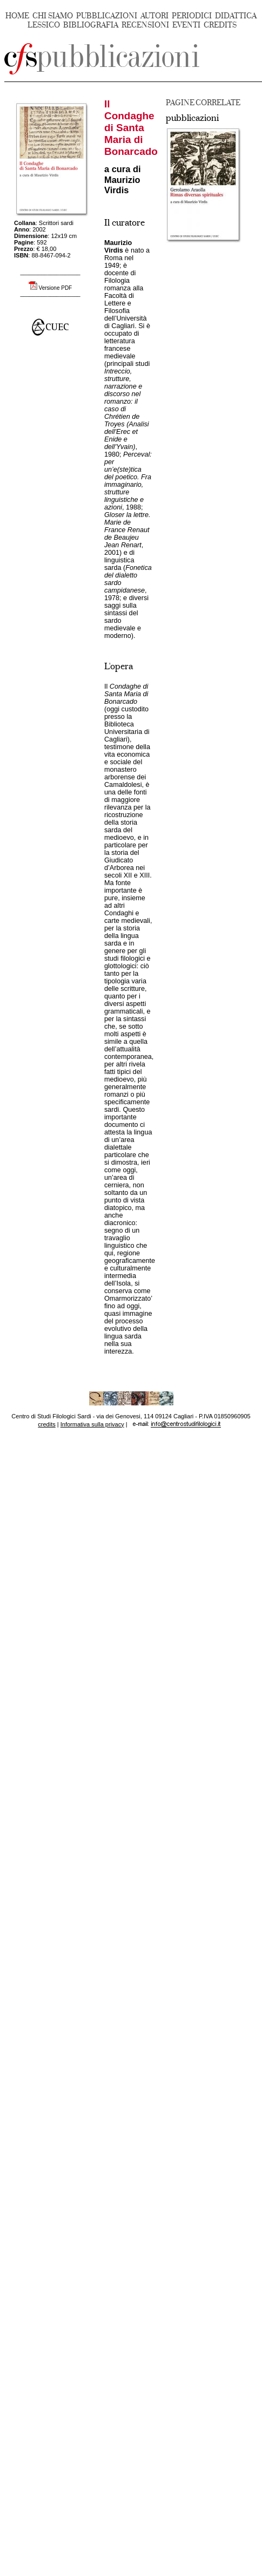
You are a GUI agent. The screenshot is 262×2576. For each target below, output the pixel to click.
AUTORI (154, 16)
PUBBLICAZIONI (106, 16)
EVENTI (186, 25)
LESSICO (44, 25)
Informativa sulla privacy (92, 1424)
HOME (17, 16)
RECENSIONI (145, 25)
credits (46, 1424)
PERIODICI (192, 16)
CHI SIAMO (52, 16)
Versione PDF (55, 288)
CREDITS (220, 25)
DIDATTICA (236, 16)
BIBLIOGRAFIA (90, 25)
